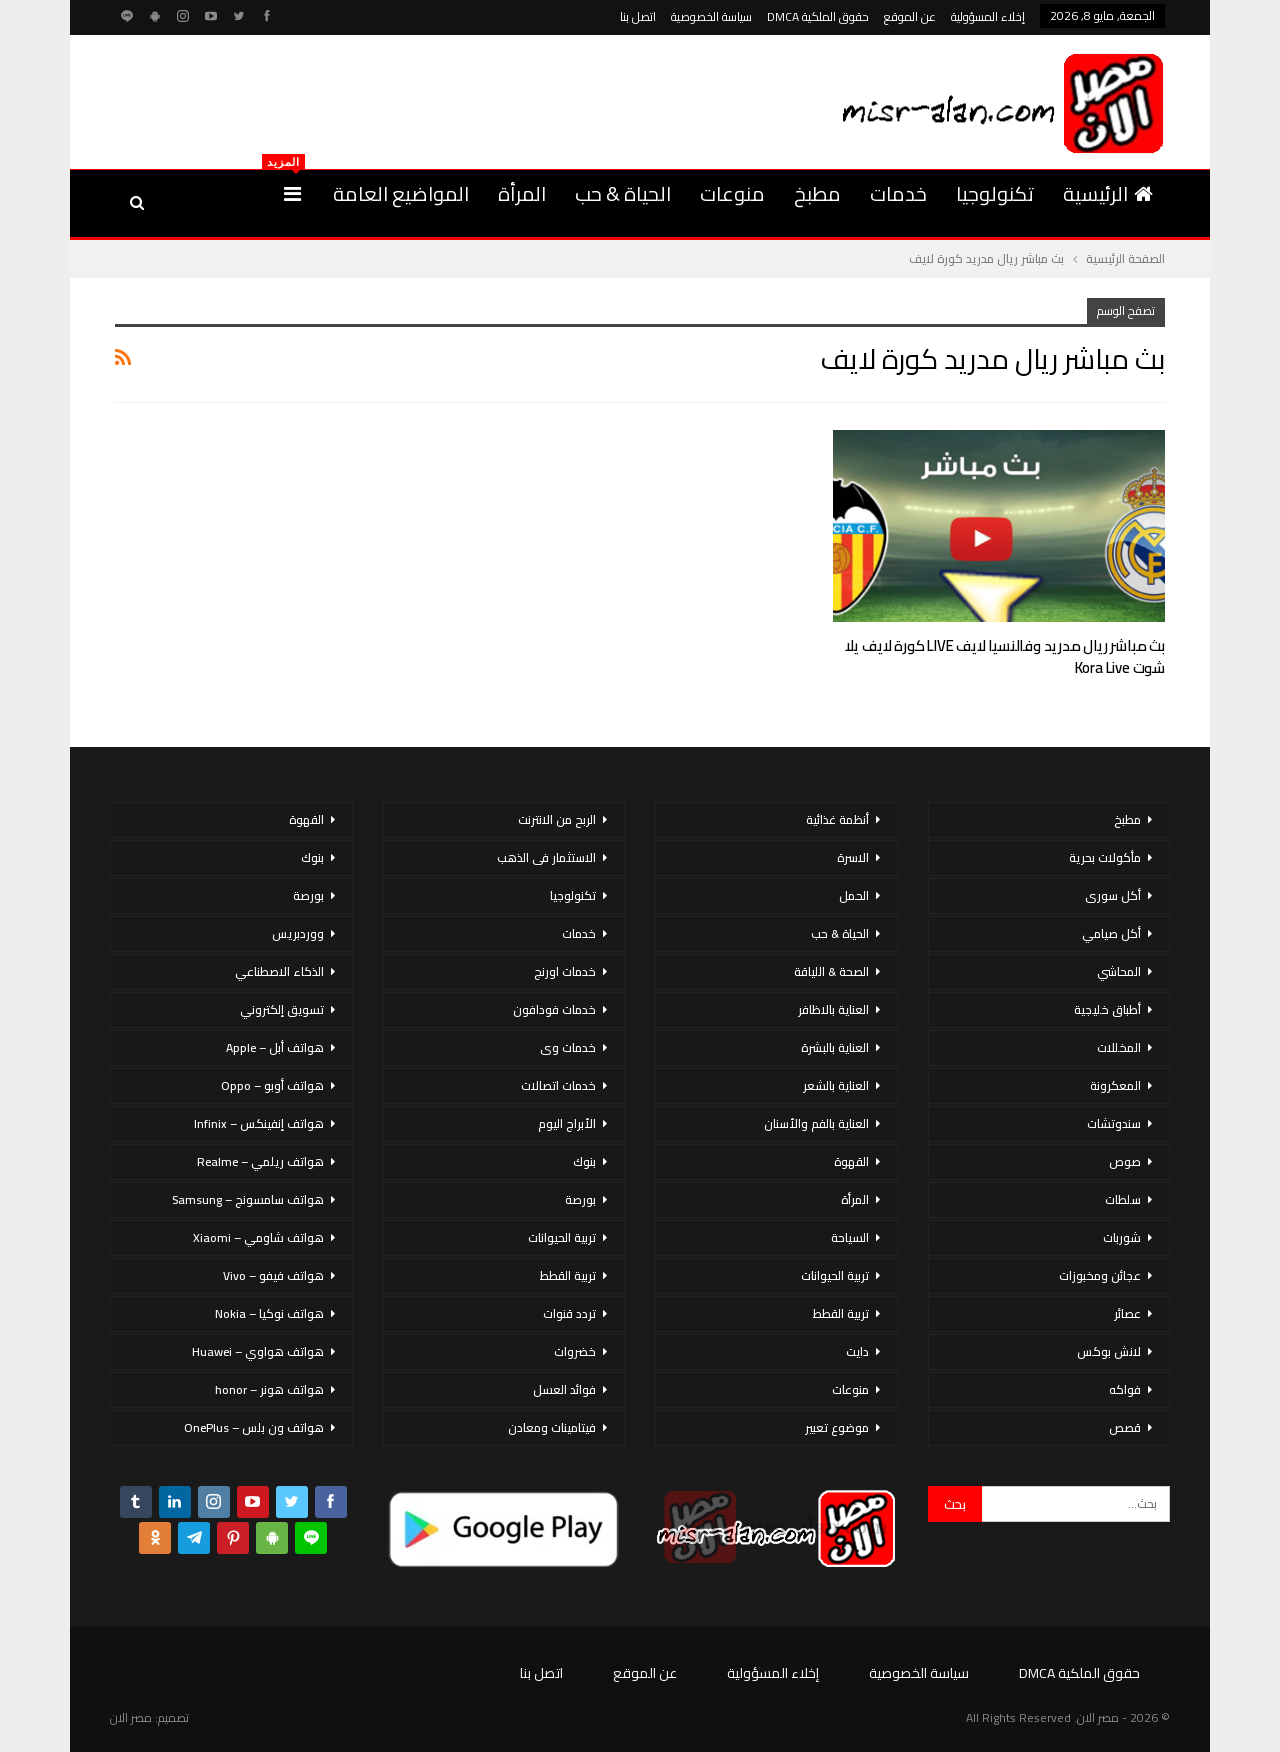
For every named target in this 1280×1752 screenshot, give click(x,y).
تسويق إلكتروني (282, 1009)
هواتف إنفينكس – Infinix (259, 1123)
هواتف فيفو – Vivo (273, 1275)
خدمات (898, 193)
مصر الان (131, 1717)
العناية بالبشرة (835, 1047)
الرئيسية (1108, 193)
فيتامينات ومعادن (552, 1427)
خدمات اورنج (565, 971)
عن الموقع (910, 16)
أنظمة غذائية (837, 819)
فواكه (1125, 1389)
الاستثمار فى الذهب (546, 857)
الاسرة (853, 857)
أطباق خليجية (1107, 1009)
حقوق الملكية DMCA (818, 16)
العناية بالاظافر (833, 1009)
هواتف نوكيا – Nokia (269, 1313)
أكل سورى (1113, 895)
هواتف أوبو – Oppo (272, 1085)
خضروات (575, 1351)
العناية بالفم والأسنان (816, 1123)
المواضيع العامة (401, 193)
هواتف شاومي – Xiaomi (258, 1237)
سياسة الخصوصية (711, 16)
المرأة (522, 193)
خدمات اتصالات (558, 1085)
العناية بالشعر (836, 1085)
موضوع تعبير (837, 1427)
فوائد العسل (564, 1389)
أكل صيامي (1111, 933)
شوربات (1122, 1237)
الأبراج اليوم (567, 1123)
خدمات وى (568, 1047)
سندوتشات (1114, 1123)
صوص (1125, 1161)
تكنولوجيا (995, 193)
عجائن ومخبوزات (1100, 1275)
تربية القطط (841, 1313)
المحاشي (1119, 971)
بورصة (580, 1199)
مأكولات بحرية (1105, 857)
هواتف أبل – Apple (275, 1047)
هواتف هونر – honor (269, 1389)
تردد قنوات (569, 1313)
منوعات (732, 193)
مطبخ (817, 193)
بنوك (584, 1161)
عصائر (1127, 1313)
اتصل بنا (638, 16)
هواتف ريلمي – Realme (260, 1161)
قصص (1125, 1427)
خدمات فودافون (554, 1009)
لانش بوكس (1109, 1351)
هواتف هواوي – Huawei (258, 1351)
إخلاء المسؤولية (988, 16)
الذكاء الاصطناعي (279, 971)
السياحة (850, 1237)
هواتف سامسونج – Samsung (248, 1199)
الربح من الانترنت (557, 819)
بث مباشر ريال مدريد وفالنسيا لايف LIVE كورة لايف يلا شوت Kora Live (1005, 656)
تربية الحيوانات (835, 1275)
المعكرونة (1115, 1085)
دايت (857, 1351)
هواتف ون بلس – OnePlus (254, 1427)
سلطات (1123, 1199)
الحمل (854, 895)
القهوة (851, 1161)
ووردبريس (298, 933)
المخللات (1119, 1047)
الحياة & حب (623, 193)
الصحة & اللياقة (831, 971)
